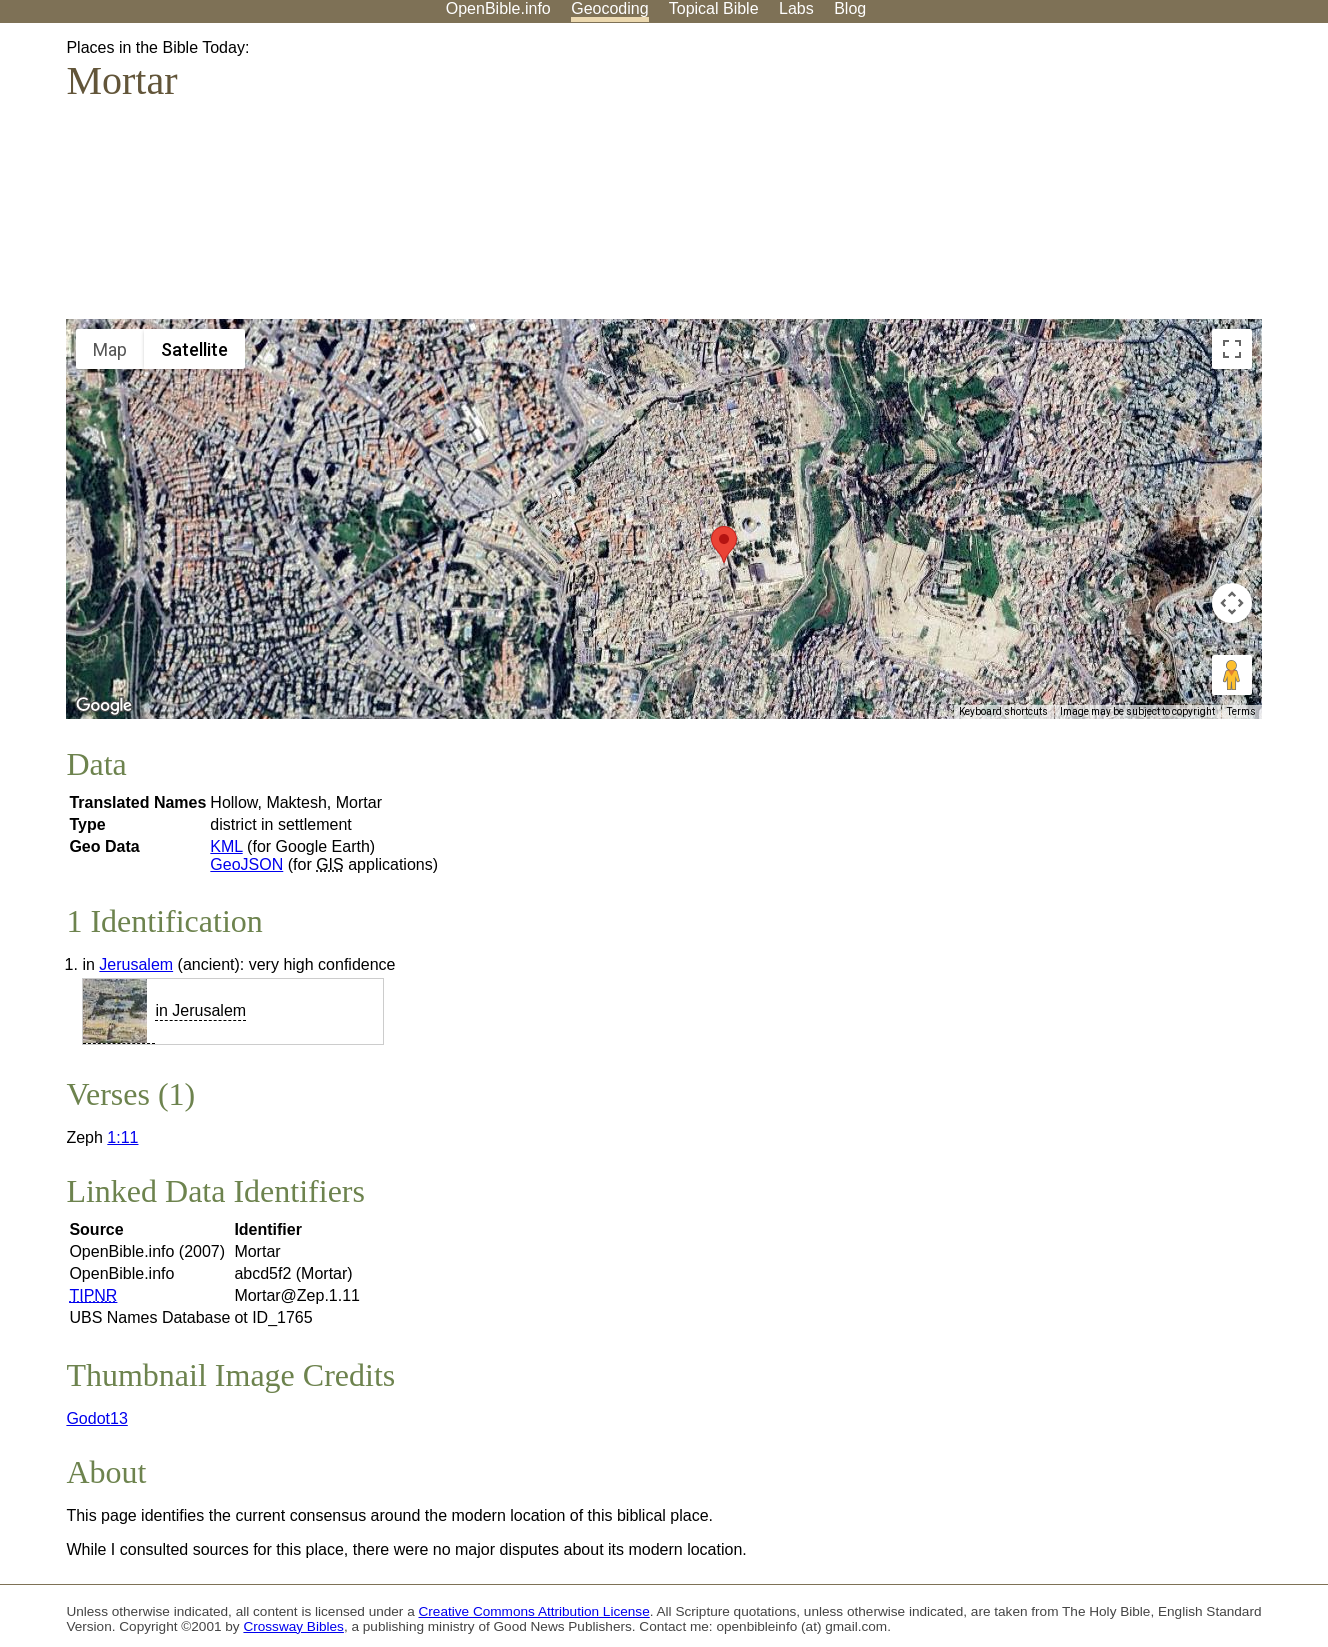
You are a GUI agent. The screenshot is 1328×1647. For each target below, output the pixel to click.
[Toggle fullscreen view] (1232, 349)
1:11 (122, 1137)
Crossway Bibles (293, 1626)
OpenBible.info (498, 8)
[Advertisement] (1126, 179)
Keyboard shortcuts (1003, 711)
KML (226, 846)
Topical (714, 8)
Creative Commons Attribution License (534, 1611)
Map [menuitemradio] (110, 349)
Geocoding (609, 8)
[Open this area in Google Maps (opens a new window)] (104, 706)
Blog (850, 8)
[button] (724, 544)
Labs (796, 8)
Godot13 (96, 1418)
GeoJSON (246, 864)
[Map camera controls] (1232, 603)
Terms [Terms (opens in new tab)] (1241, 711)
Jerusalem (136, 964)
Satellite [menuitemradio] (194, 349)
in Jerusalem (200, 1010)
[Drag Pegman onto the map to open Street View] (1232, 675)
